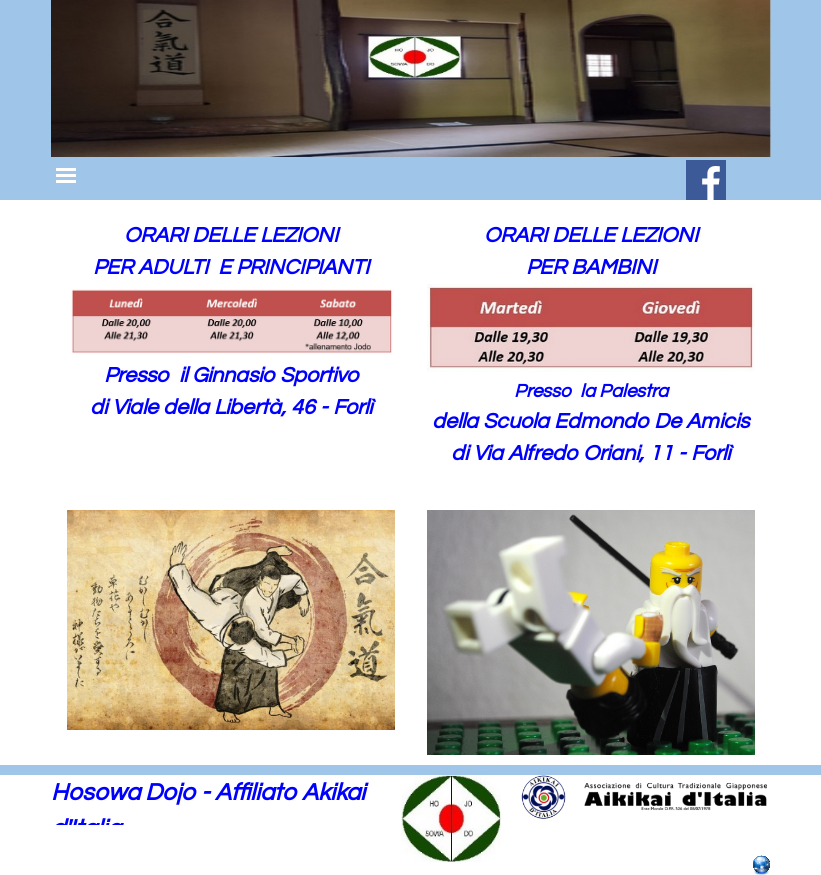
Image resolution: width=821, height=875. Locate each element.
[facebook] (706, 180)
